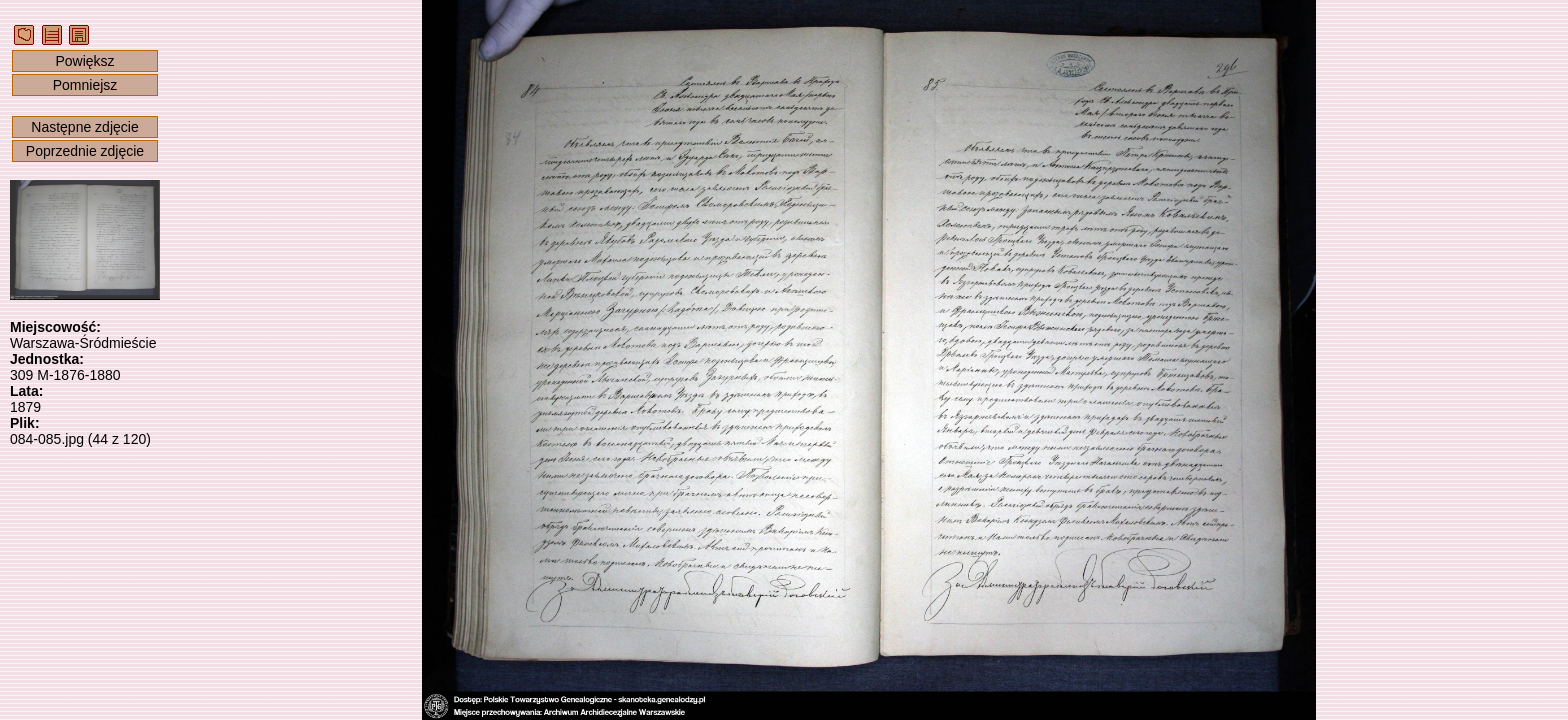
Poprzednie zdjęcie (85, 151)
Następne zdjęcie (84, 127)
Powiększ (84, 61)
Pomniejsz (85, 85)
